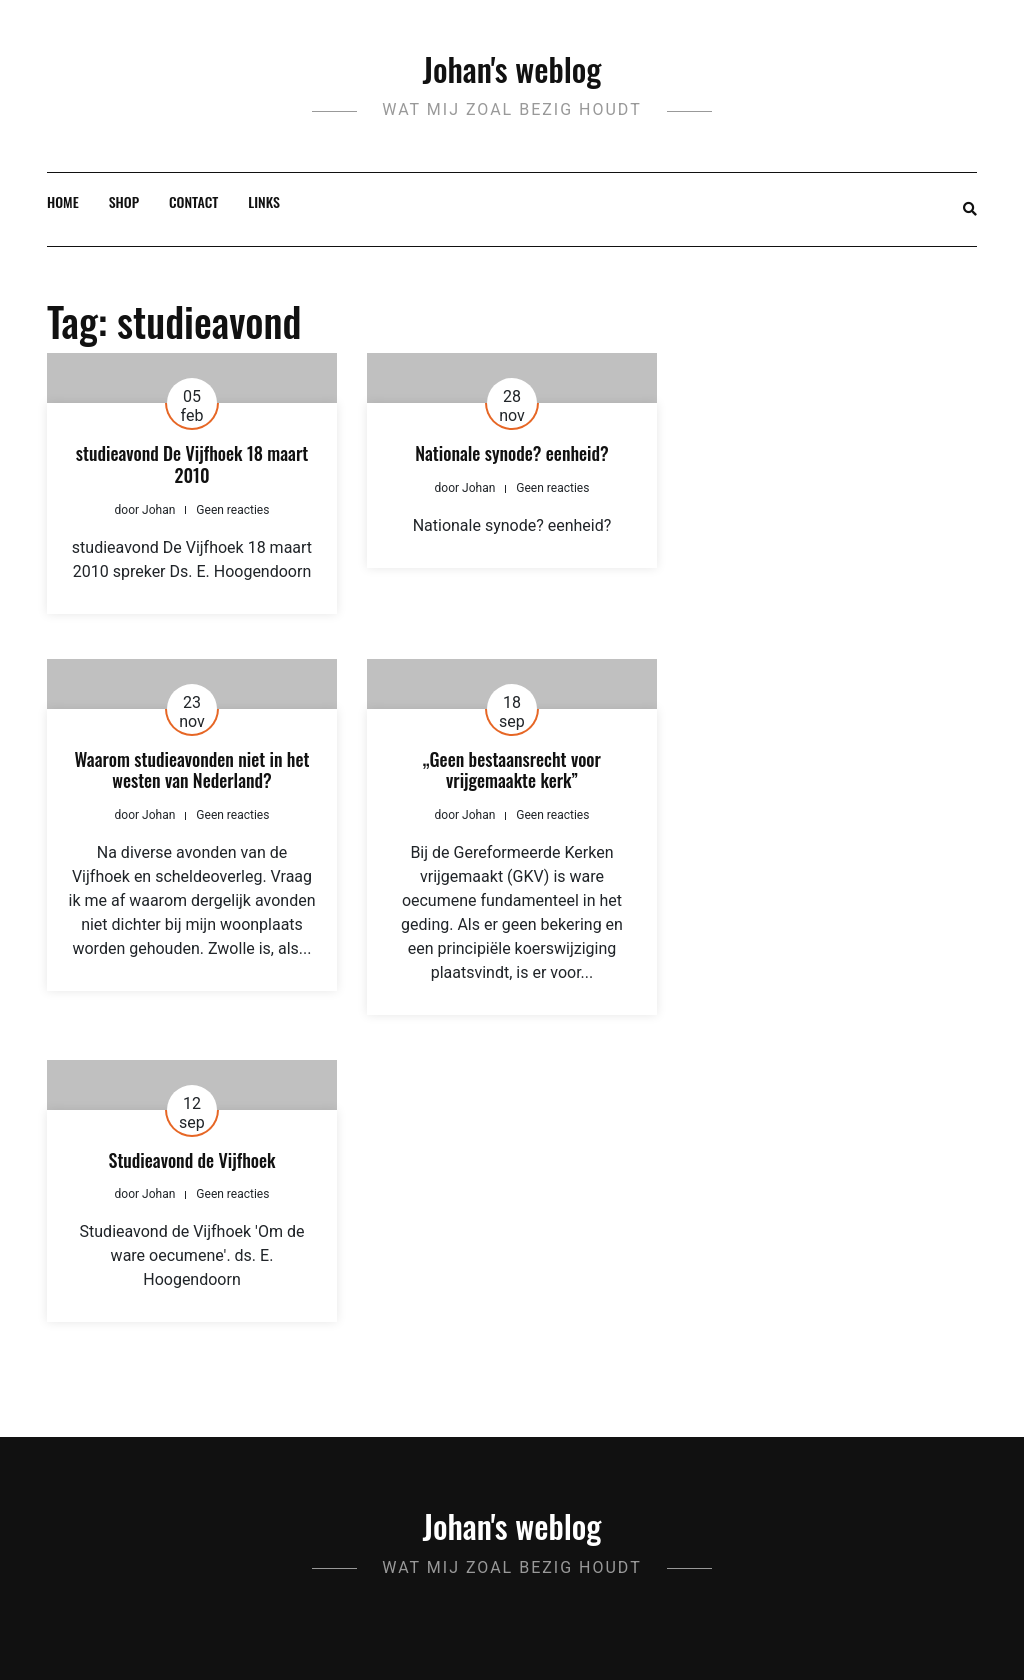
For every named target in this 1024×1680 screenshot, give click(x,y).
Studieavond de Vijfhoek (192, 1160)
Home (63, 201)
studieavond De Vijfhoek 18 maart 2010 (192, 464)
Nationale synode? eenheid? (512, 453)
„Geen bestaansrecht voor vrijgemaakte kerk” (512, 770)
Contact (193, 201)
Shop (124, 201)
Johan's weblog (512, 68)
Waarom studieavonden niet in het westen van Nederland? (192, 770)
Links (264, 201)
